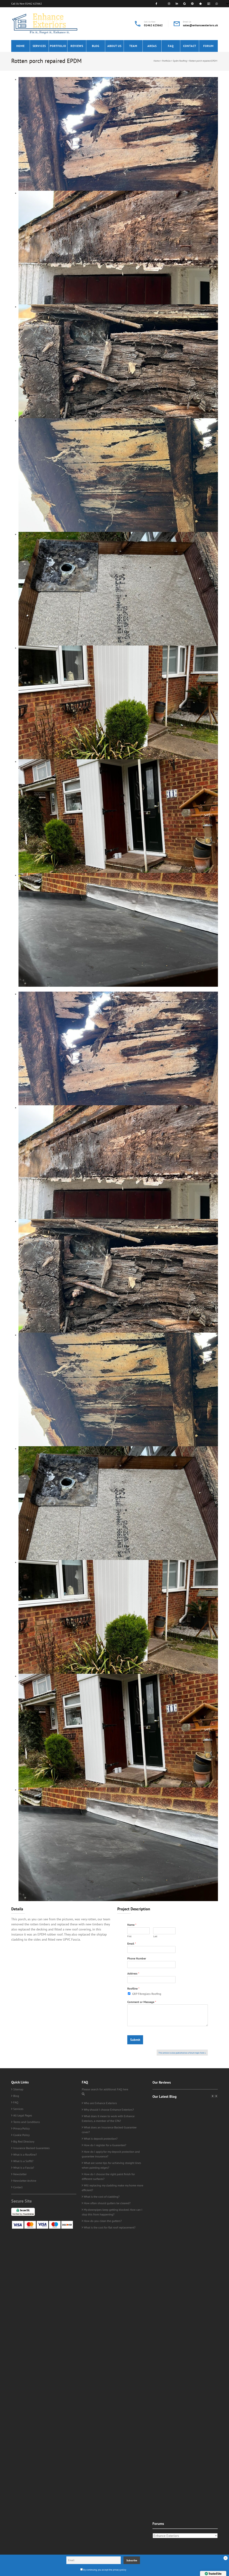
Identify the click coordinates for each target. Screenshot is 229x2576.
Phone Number (136, 1958)
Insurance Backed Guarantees (31, 2148)
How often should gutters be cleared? (107, 2203)
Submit (135, 2040)
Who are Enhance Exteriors (100, 2103)
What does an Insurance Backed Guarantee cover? (109, 2130)
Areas (152, 46)
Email (131, 1943)
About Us (114, 46)
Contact (189, 46)
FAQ (171, 46)
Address (133, 1973)
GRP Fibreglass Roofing (146, 1994)
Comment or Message (141, 2002)
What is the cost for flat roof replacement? (109, 2227)
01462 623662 (33, 3)
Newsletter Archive (24, 2180)
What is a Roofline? (25, 2154)
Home (20, 46)
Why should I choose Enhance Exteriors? (109, 2109)
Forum (208, 46)
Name (131, 1924)
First (129, 1936)
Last (155, 1936)
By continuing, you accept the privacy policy (104, 2569)
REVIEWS (77, 46)
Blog (95, 46)
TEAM (133, 46)
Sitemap (18, 2089)
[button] (216, 2096)
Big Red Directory (23, 2141)
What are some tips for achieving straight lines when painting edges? (111, 2165)
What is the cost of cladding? (101, 2196)
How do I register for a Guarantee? (105, 2145)
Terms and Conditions (26, 2122)
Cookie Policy (21, 2135)
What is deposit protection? (100, 2138)
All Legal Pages (22, 2115)
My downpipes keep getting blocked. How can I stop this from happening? (112, 2212)
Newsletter (20, 2174)
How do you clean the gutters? (103, 2221)
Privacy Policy (21, 2128)
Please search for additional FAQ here (105, 2089)
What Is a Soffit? (23, 2161)
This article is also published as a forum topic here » (182, 2052)
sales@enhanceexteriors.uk (200, 25)
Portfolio (58, 46)
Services (39, 46)
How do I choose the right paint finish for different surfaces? (108, 2176)
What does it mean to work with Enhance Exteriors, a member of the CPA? (108, 2118)
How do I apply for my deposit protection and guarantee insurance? (111, 2154)
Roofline (133, 1988)
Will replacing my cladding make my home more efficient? (112, 2188)
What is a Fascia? (23, 2167)
